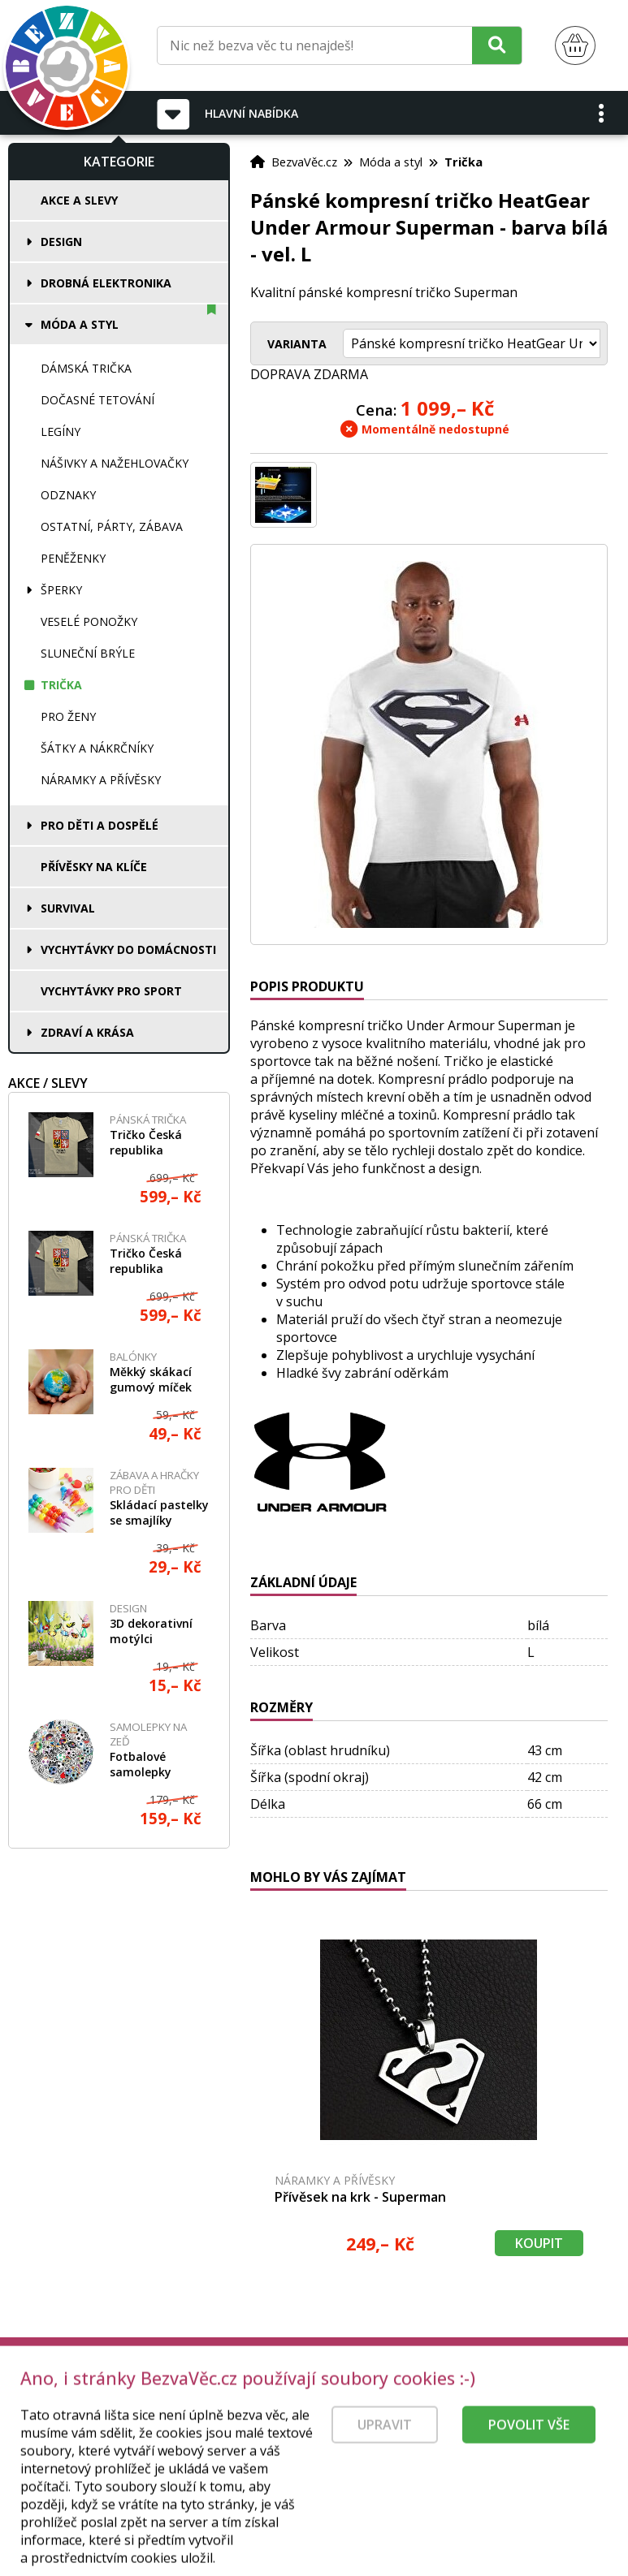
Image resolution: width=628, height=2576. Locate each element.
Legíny (60, 431)
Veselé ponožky (89, 621)
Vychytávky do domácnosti (128, 949)
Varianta (297, 344)
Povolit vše (529, 2461)
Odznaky (68, 495)
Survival (68, 908)
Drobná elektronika (106, 283)
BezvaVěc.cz (304, 161)
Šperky (61, 590)
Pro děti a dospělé (99, 825)
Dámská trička (86, 368)
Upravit (384, 2461)
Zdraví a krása (87, 1032)
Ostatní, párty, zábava (112, 526)
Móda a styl (80, 324)
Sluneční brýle (88, 653)
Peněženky (73, 558)
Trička (61, 685)
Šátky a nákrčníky (97, 748)
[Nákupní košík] (575, 46)
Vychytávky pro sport (111, 991)
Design (61, 241)
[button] (602, 113)
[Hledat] (497, 45)
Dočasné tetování (97, 400)
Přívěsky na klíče (94, 866)
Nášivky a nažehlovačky (114, 463)
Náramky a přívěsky (101, 779)
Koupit (539, 2243)
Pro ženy (68, 716)
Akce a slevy (79, 200)
